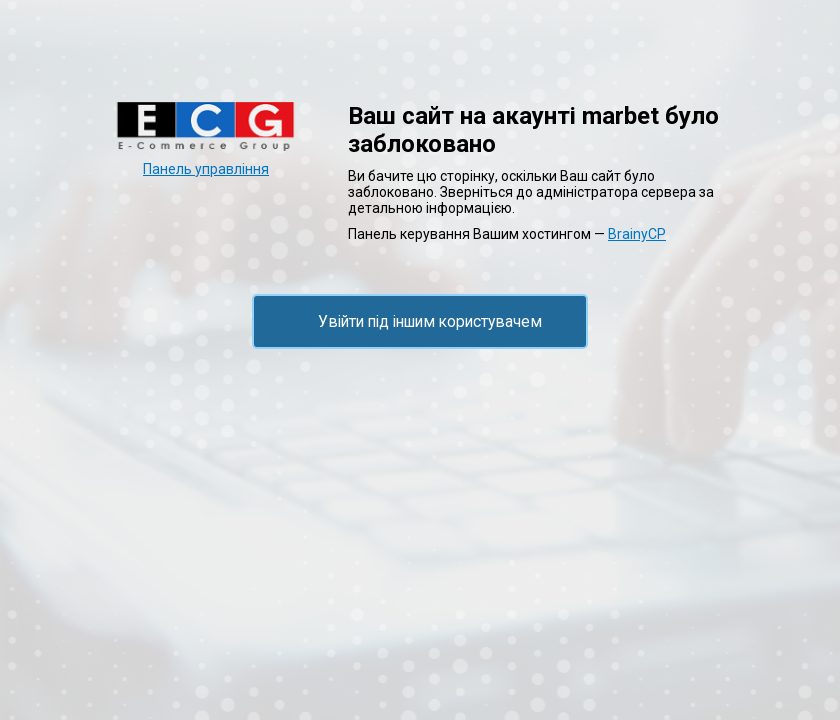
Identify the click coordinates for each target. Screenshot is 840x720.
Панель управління (206, 169)
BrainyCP (637, 234)
